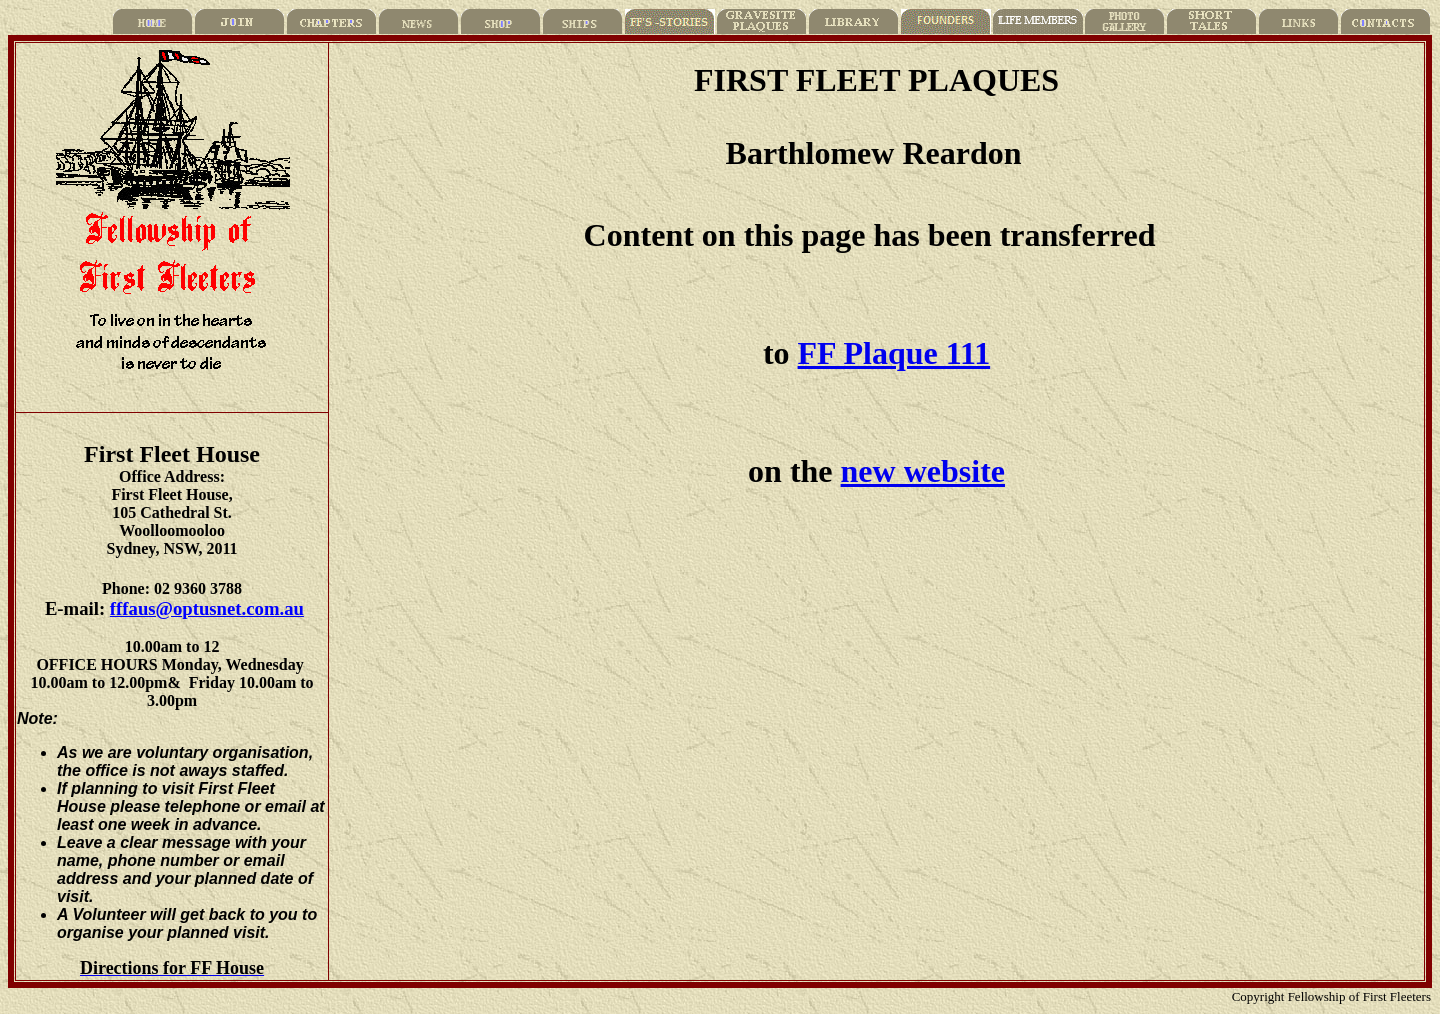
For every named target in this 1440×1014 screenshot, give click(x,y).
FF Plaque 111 (894, 353)
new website (923, 471)
